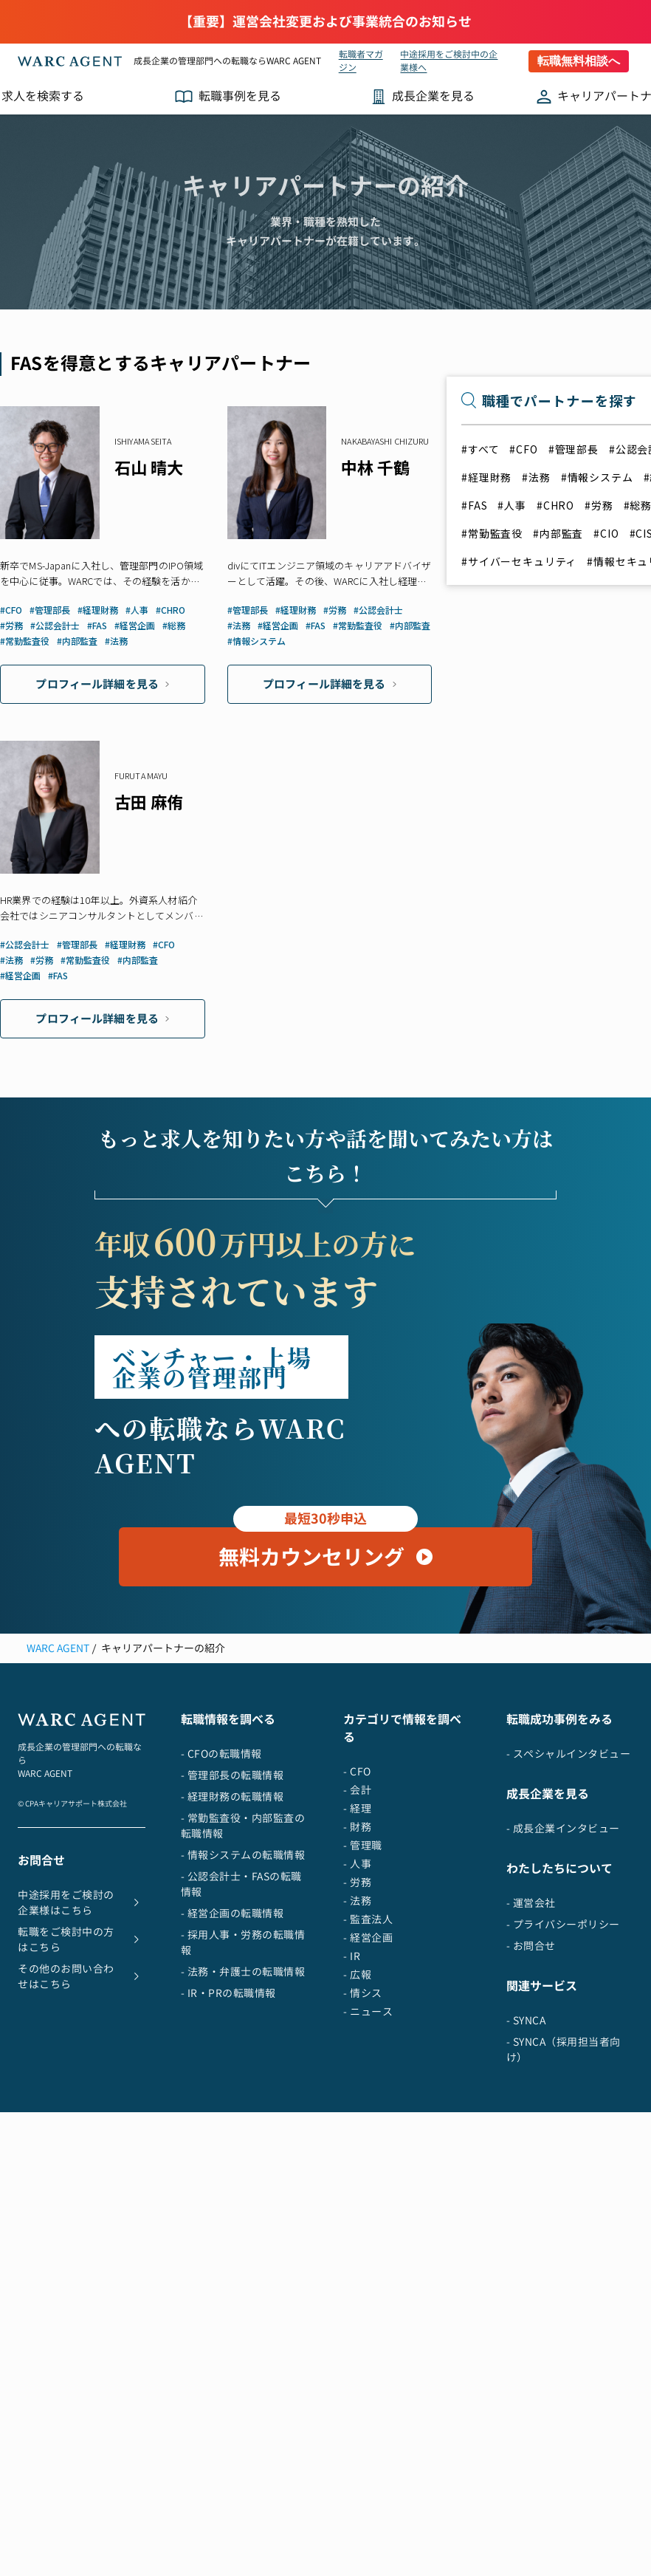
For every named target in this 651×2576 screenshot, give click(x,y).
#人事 (511, 505)
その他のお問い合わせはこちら (81, 2085)
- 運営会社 (531, 2012)
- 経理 (357, 1918)
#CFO (523, 449)
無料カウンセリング (325, 1659)
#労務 (599, 505)
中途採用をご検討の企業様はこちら (81, 2012)
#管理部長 (573, 449)
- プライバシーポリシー (563, 2034)
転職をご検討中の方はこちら (81, 2048)
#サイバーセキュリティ (518, 561)
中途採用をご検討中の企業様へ (448, 61)
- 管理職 (362, 1955)
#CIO (606, 533)
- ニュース (368, 2121)
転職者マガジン (361, 61)
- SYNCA (526, 2130)
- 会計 (357, 1899)
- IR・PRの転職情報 (228, 2102)
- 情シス (362, 2102)
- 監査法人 (368, 2028)
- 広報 (357, 2084)
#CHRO (555, 505)
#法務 (536, 477)
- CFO (357, 1881)
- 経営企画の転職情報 (232, 2022)
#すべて (480, 449)
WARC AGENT (58, 1757)
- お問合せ (531, 2055)
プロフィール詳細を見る (102, 684)
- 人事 (357, 1973)
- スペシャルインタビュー (568, 1863)
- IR (351, 2065)
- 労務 (357, 1991)
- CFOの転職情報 (221, 1863)
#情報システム (597, 477)
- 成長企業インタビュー (563, 1938)
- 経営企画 (368, 2047)
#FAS (474, 505)
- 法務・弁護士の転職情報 (243, 2081)
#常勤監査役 (492, 533)
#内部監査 (558, 533)
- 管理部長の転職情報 (232, 1884)
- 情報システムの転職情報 (243, 1964)
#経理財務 (486, 477)
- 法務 (357, 2010)
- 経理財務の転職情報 (232, 1906)
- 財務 (357, 1936)
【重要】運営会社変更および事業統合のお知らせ (325, 22)
